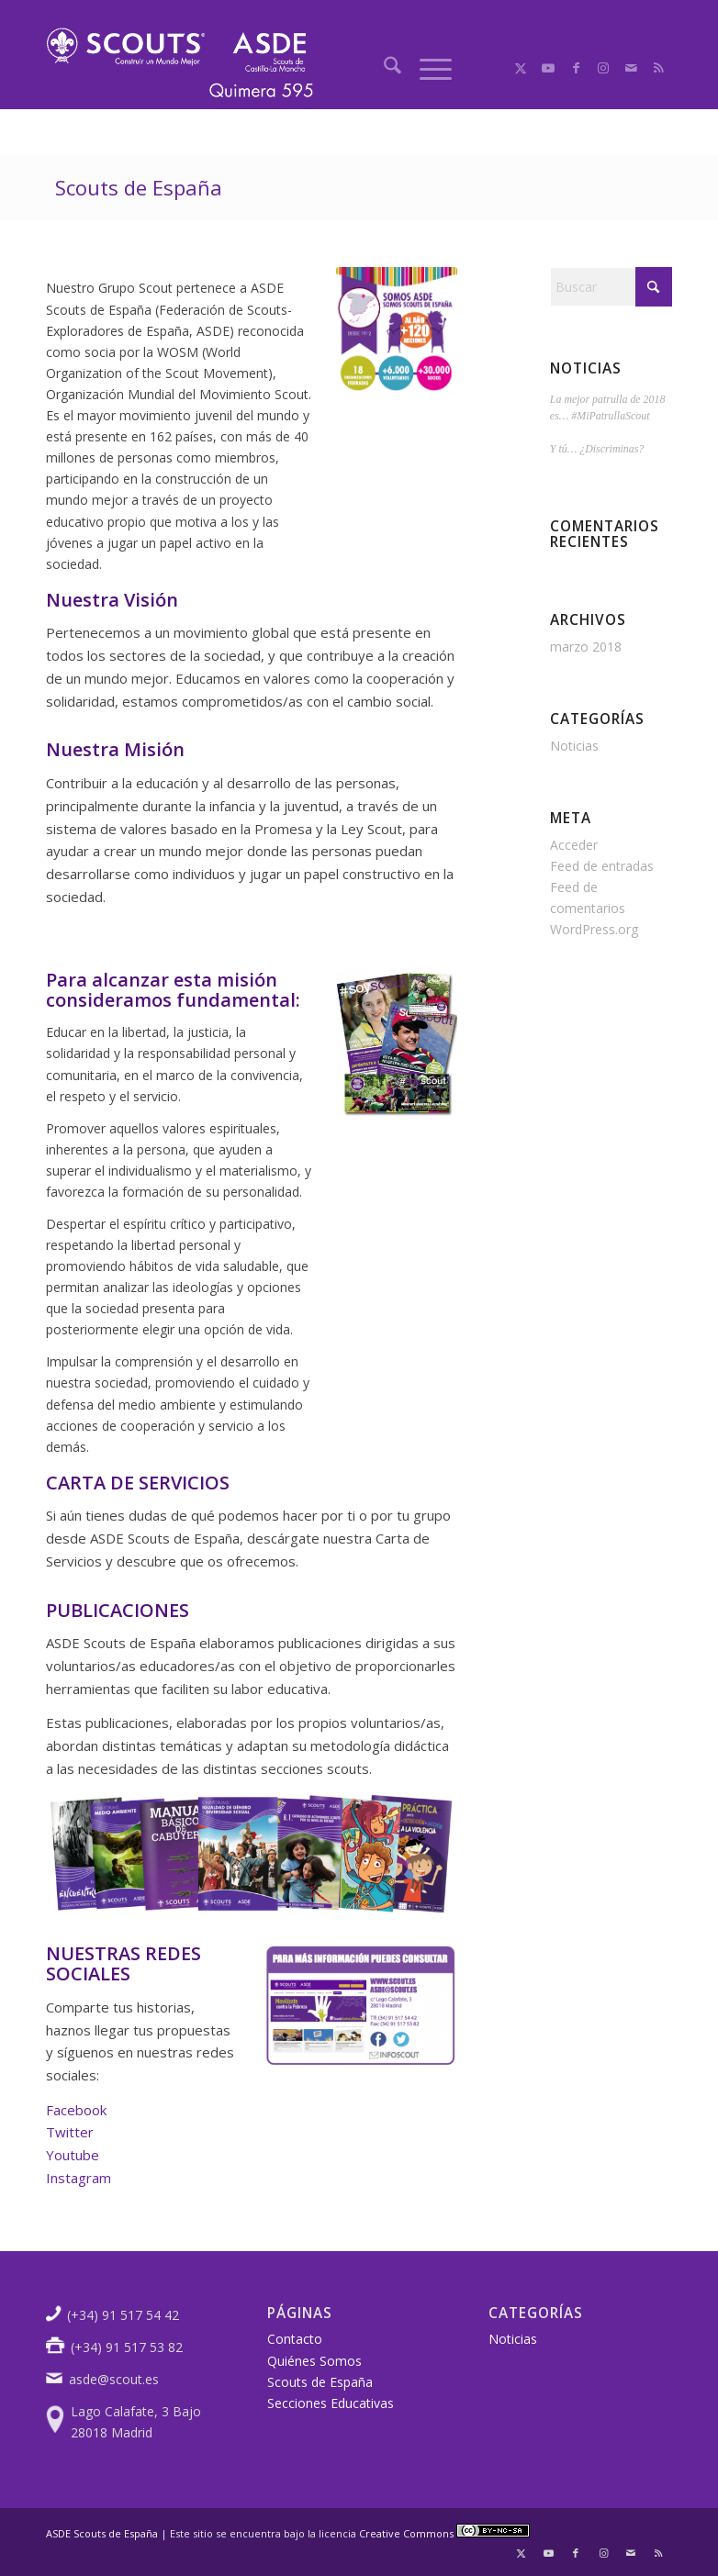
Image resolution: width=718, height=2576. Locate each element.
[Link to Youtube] (548, 68)
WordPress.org (594, 929)
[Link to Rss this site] (658, 68)
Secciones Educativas (330, 2403)
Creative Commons (444, 2533)
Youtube (72, 2155)
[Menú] (426, 68)
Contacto (294, 2338)
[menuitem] (383, 68)
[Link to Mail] (631, 68)
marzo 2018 (586, 646)
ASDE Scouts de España (102, 2533)
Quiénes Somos (314, 2361)
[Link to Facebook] (575, 68)
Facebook (76, 2110)
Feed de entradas (602, 866)
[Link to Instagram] (603, 68)
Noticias (574, 745)
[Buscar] (383, 68)
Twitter (70, 2132)
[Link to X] (520, 68)
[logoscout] (180, 69)
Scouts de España (138, 187)
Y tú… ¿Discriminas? (597, 448)
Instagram (78, 2178)
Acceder (574, 844)
